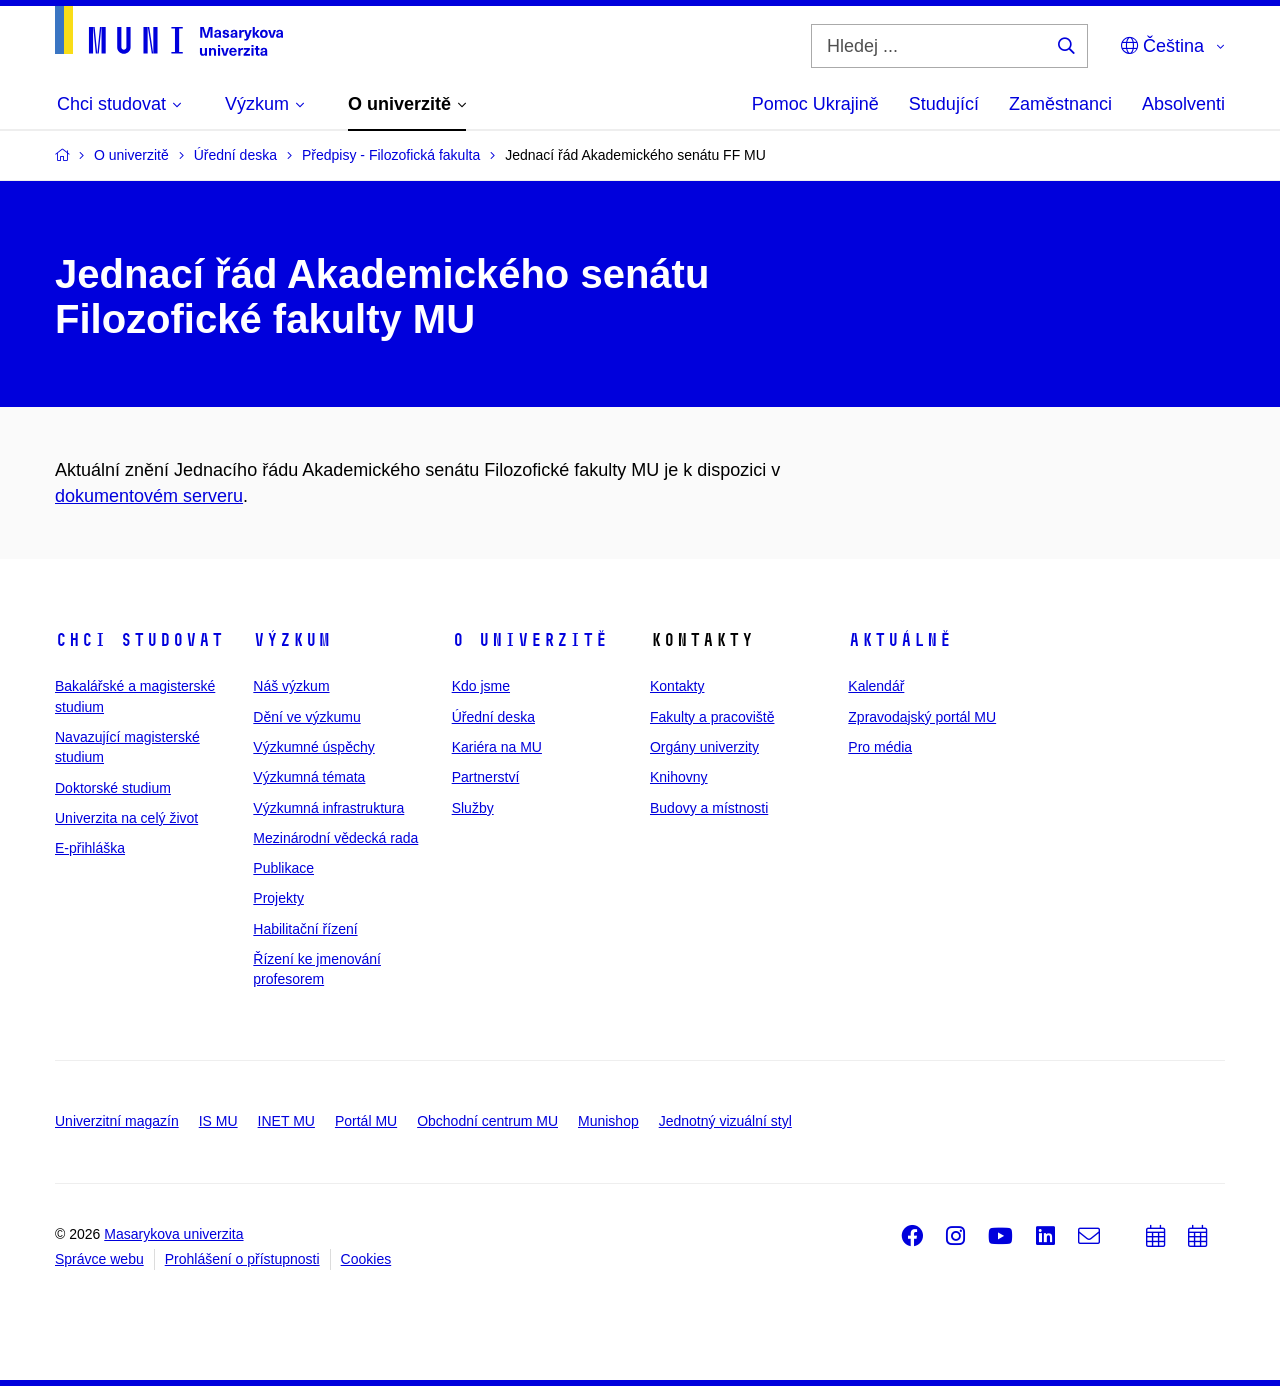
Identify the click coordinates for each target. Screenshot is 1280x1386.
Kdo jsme (481, 686)
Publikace (283, 868)
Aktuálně (900, 640)
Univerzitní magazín (117, 1121)
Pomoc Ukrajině (815, 104)
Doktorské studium (113, 788)
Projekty (278, 898)
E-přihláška (90, 848)
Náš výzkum (291, 686)
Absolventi (1183, 104)
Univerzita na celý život (126, 818)
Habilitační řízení (305, 929)
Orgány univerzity (704, 747)
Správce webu (99, 1259)
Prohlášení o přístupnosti (242, 1259)
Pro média (880, 747)
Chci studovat (139, 640)
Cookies (366, 1259)
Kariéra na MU (497, 747)
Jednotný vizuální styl (725, 1121)
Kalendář (876, 686)
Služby (473, 808)
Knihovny (679, 777)
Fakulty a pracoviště (712, 717)
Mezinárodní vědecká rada (335, 838)
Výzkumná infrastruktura (328, 808)
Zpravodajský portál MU (922, 717)
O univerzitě (530, 640)
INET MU (286, 1121)
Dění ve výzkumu (306, 717)
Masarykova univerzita (173, 1234)
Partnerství (486, 777)
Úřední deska (493, 717)
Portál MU (366, 1121)
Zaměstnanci (1060, 104)
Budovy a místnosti (709, 808)
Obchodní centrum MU (487, 1121)
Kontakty (677, 686)
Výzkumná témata (309, 777)
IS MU (218, 1121)
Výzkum (292, 640)
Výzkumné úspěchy (313, 747)
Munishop (608, 1121)
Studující (944, 104)
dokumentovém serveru (149, 496)
